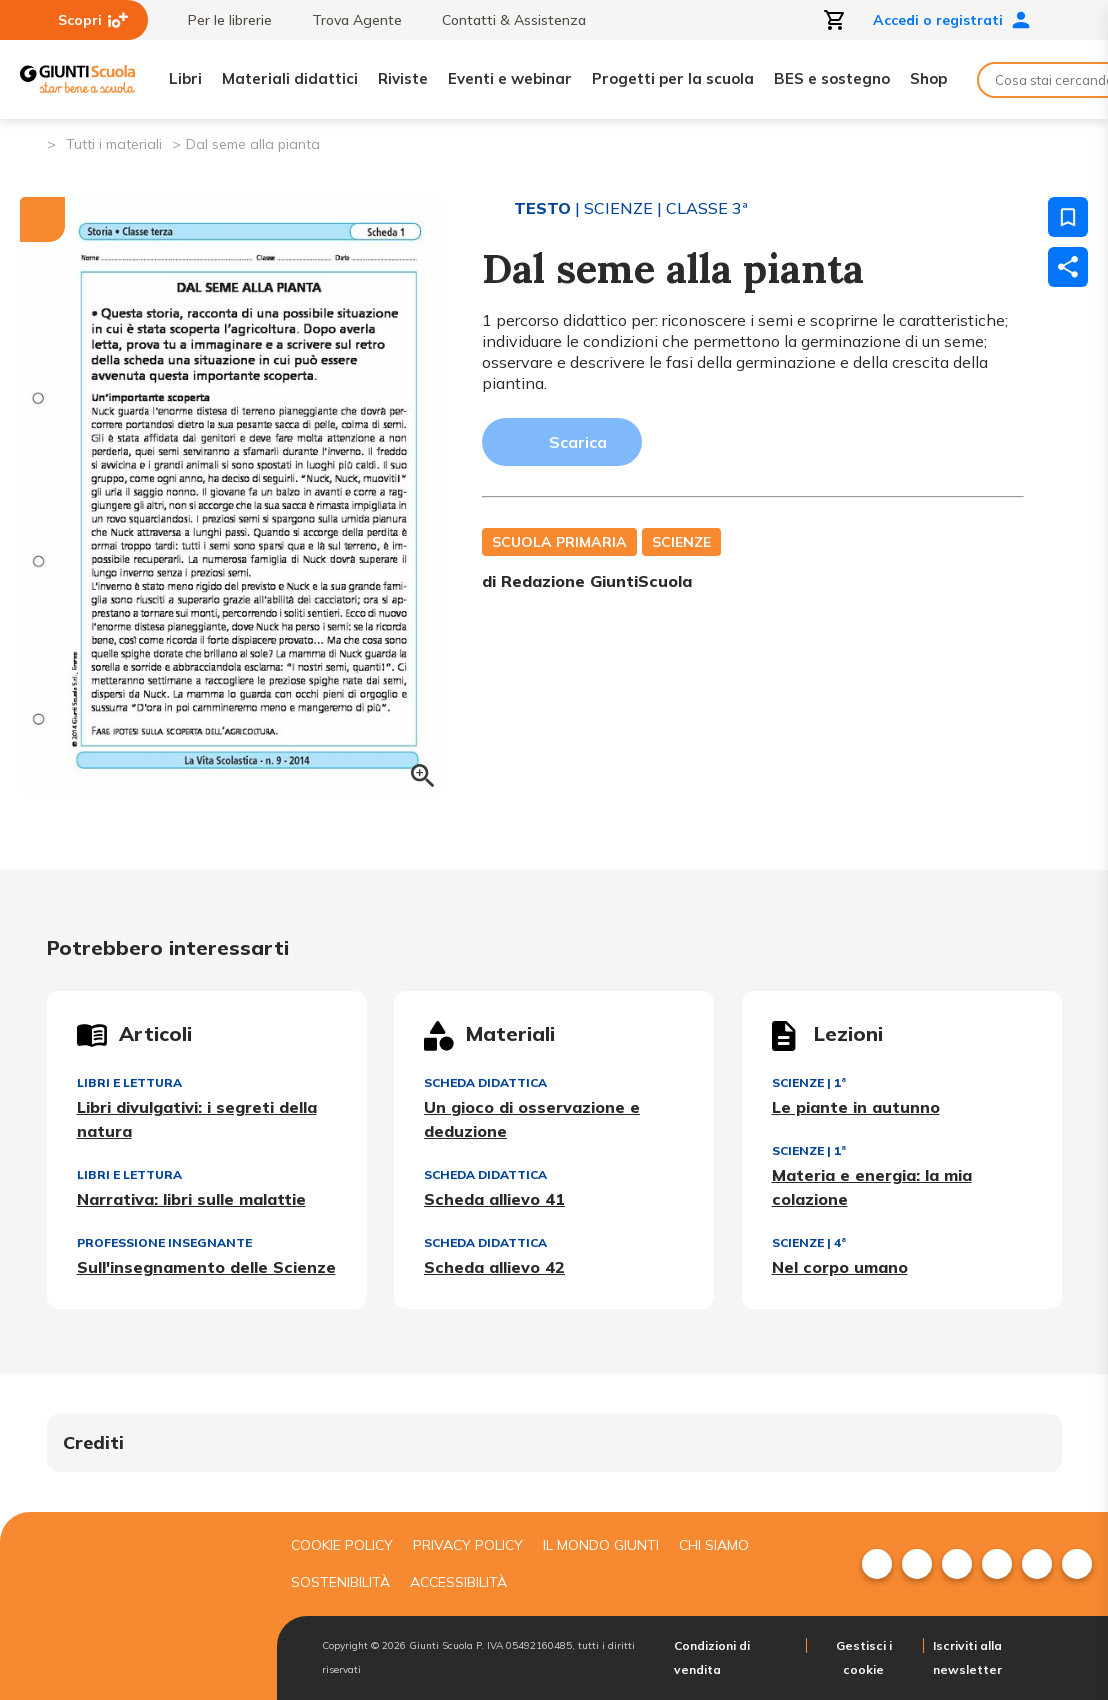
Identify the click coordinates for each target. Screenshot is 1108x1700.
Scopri (93, 20)
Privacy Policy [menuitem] (468, 1545)
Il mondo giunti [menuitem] (601, 1545)
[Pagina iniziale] (30, 142)
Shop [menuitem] (928, 78)
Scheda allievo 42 (494, 1267)
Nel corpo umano (840, 1267)
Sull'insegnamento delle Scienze (206, 1267)
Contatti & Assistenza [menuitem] (504, 20)
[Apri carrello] (835, 20)
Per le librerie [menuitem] (220, 20)
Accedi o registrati (952, 20)
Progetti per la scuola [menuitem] (673, 78)
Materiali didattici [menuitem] (290, 78)
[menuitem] (877, 1564)
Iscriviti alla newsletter (967, 1657)
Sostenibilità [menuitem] (340, 1582)
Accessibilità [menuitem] (458, 1582)
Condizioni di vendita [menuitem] (712, 1657)
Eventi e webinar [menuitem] (510, 78)
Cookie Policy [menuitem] (342, 1545)
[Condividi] (1068, 267)
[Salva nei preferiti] (1068, 217)
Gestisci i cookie (864, 1657)
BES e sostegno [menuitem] (832, 78)
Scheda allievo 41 (494, 1199)
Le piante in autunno (856, 1107)
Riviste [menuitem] (403, 78)
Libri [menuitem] (185, 78)
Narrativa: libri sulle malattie (191, 1199)
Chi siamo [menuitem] (714, 1545)
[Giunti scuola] (133, 1606)
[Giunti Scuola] (77, 79)
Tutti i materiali (114, 144)
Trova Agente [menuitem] (347, 20)
